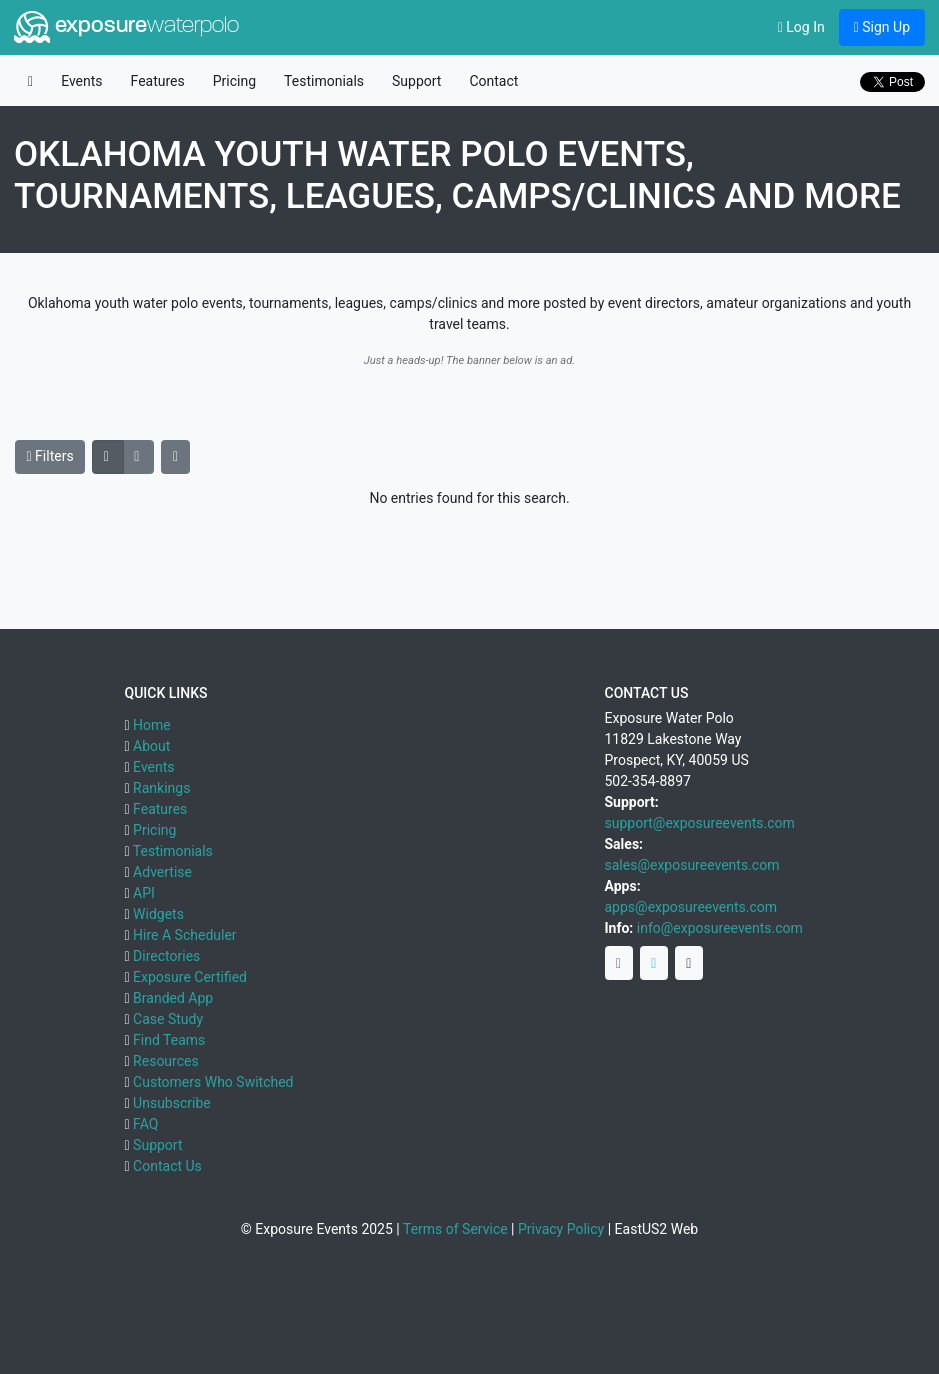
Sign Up (882, 27)
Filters (50, 456)
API (144, 893)
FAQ (145, 1124)
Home (152, 725)
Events (81, 81)
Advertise (162, 872)
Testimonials (324, 81)
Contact (493, 81)
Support (416, 81)
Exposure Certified (190, 977)
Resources (166, 1061)
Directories (166, 956)
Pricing (234, 81)
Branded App (173, 998)
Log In (801, 27)
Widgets (158, 914)
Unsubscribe (172, 1103)
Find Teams (169, 1040)
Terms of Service (455, 1229)
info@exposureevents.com (720, 928)
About (151, 746)
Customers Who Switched (213, 1082)
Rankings (161, 788)
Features (158, 81)
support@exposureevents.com (700, 823)
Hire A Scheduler (184, 935)
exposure (126, 27)
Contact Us (167, 1166)
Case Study (168, 1019)
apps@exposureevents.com (691, 907)
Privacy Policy (561, 1229)
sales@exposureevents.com (692, 865)
